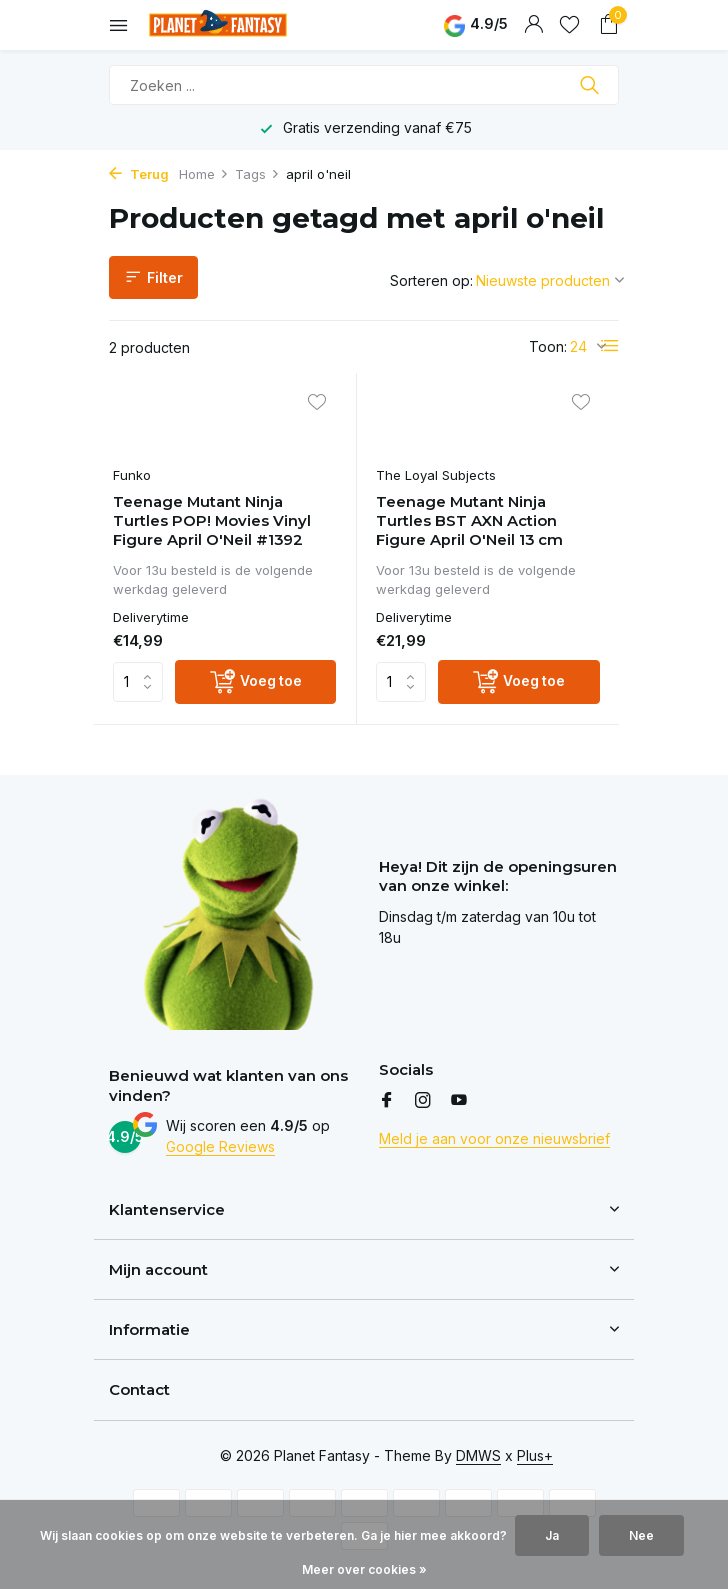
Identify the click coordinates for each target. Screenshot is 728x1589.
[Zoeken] (364, 85)
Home (204, 174)
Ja (552, 1535)
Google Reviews (220, 1147)
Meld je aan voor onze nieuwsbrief (494, 1139)
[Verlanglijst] (569, 25)
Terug (139, 174)
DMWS (478, 1455)
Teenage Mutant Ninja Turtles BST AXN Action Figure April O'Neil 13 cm (471, 522)
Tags (257, 174)
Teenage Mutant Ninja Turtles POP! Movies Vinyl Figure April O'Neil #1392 (213, 522)
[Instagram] (423, 1102)
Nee (641, 1535)
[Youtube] (459, 1102)
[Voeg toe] (256, 683)
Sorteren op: (431, 280)
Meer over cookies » (364, 1569)
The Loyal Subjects (437, 476)
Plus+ (535, 1455)
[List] (610, 346)
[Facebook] (387, 1102)
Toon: (548, 346)
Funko (133, 476)
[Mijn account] (533, 25)
